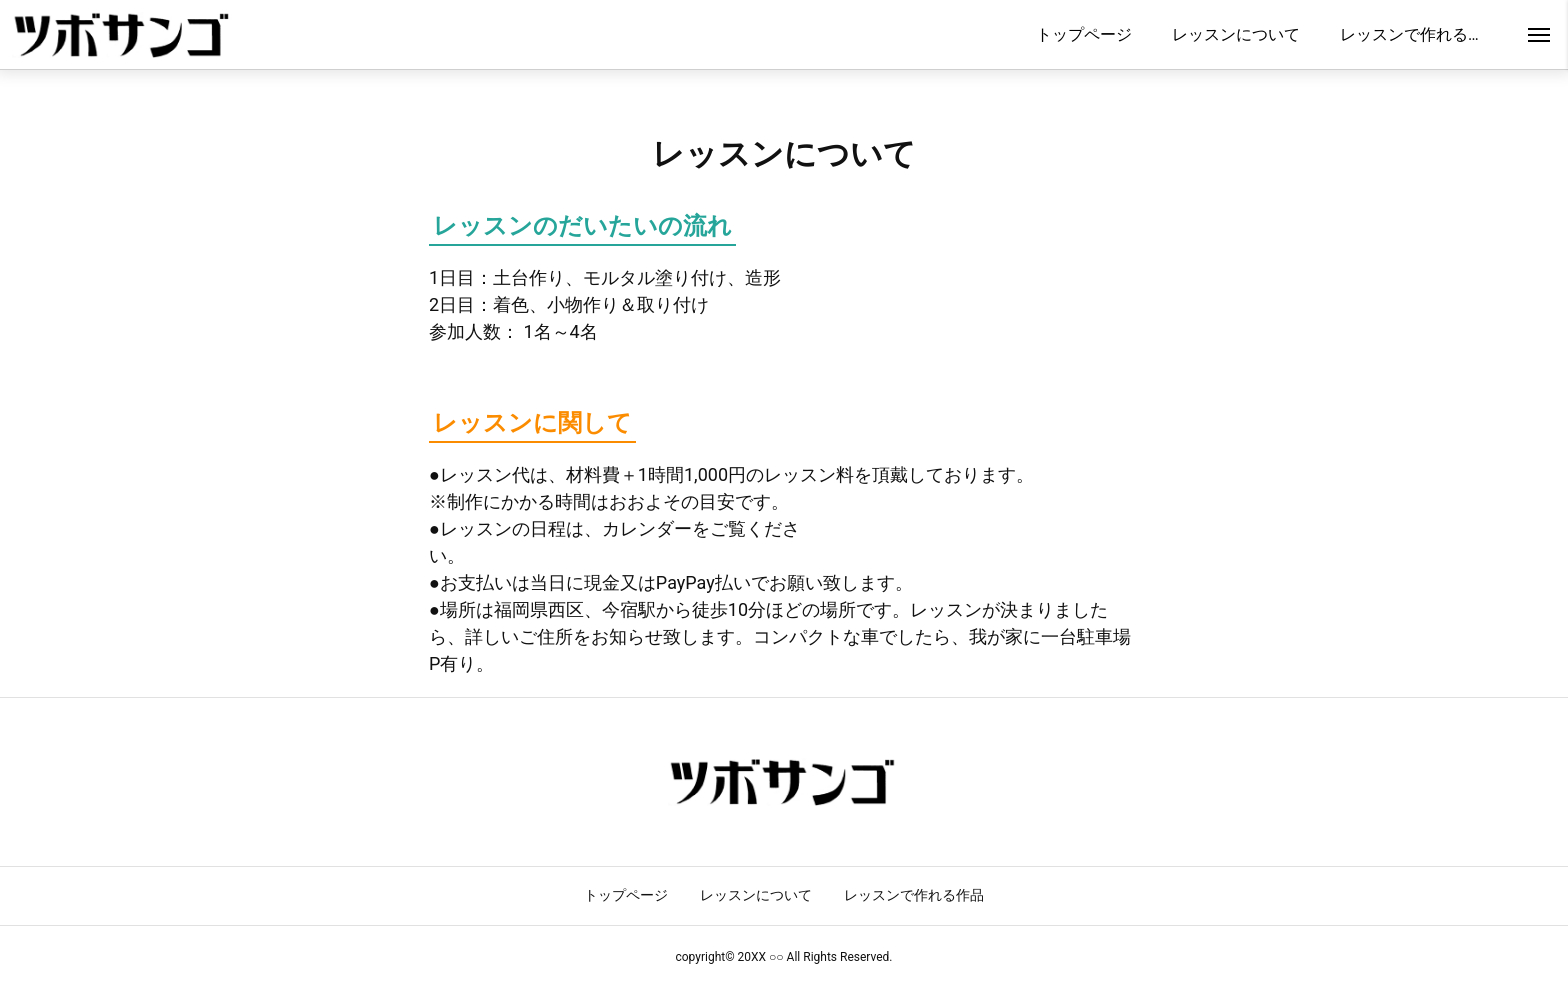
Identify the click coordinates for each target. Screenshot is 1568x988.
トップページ (626, 895)
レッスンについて (756, 895)
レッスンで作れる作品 (914, 895)
